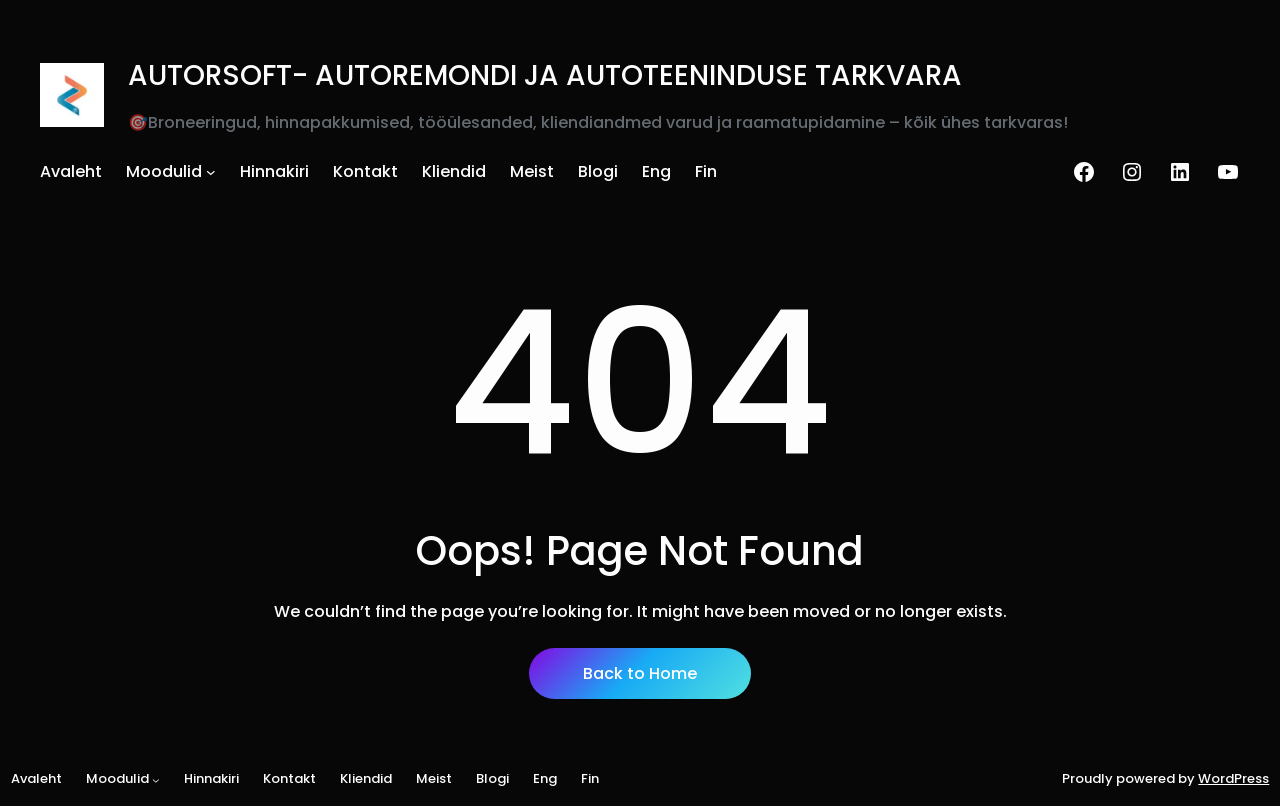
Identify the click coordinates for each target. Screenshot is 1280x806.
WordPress (1233, 778)
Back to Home (640, 673)
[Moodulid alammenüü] (211, 172)
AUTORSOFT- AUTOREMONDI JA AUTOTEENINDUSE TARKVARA (545, 75)
